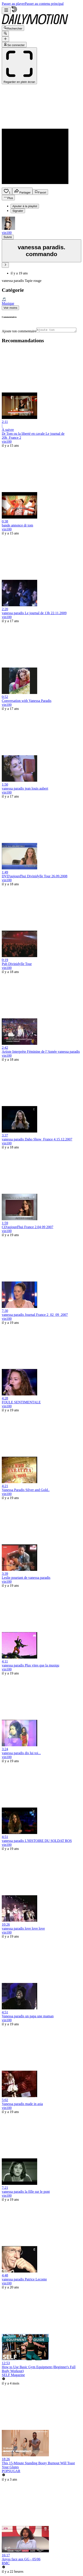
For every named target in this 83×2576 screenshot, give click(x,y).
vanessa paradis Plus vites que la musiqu (30, 1666)
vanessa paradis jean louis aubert (25, 789)
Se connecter (14, 45)
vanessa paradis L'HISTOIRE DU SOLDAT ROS (37, 1841)
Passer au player (13, 4)
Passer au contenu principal (44, 4)
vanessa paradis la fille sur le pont (26, 2192)
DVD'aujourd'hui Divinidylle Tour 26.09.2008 (34, 877)
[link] (41, 231)
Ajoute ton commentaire (19, 332)
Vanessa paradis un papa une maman (28, 2017)
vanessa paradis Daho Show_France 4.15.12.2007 (37, 1140)
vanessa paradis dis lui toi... (21, 1754)
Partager (22, 191)
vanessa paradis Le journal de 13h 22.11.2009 (34, 614)
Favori (40, 192)
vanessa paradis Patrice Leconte (24, 2280)
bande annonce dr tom (17, 526)
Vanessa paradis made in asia (22, 2104)
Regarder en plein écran (19, 66)
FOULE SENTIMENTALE (21, 1403)
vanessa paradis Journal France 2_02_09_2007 (35, 1315)
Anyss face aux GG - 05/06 (21, 2560)
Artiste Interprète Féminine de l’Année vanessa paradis (41, 1052)
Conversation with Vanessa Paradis (26, 701)
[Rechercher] (5, 33)
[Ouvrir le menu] (6, 10)
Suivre (8, 237)
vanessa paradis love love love (23, 1929)
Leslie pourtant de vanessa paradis (26, 1578)
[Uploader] (5, 39)
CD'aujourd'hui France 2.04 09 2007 (27, 1227)
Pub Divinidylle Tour (17, 964)
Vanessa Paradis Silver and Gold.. (26, 1490)
